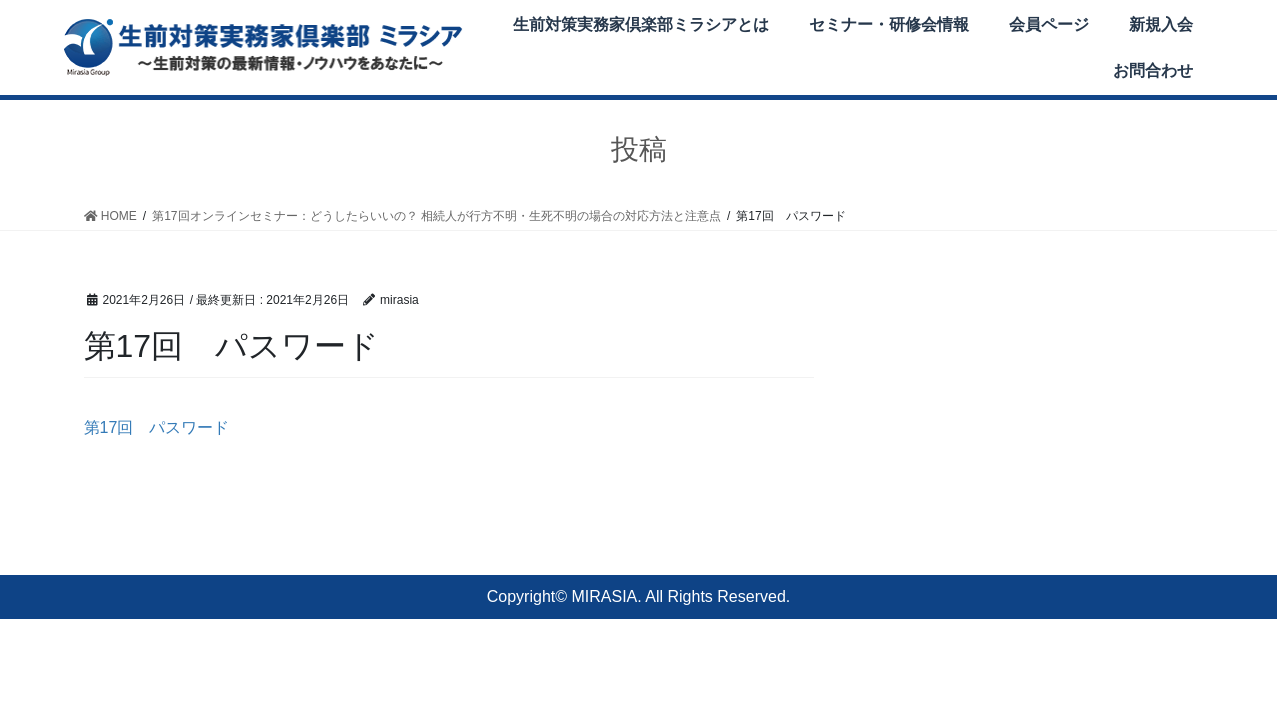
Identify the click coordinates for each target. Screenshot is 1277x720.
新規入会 (1161, 24)
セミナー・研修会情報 (889, 24)
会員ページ (1049, 24)
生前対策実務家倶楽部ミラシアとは (641, 24)
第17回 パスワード (157, 427)
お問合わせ (1153, 70)
